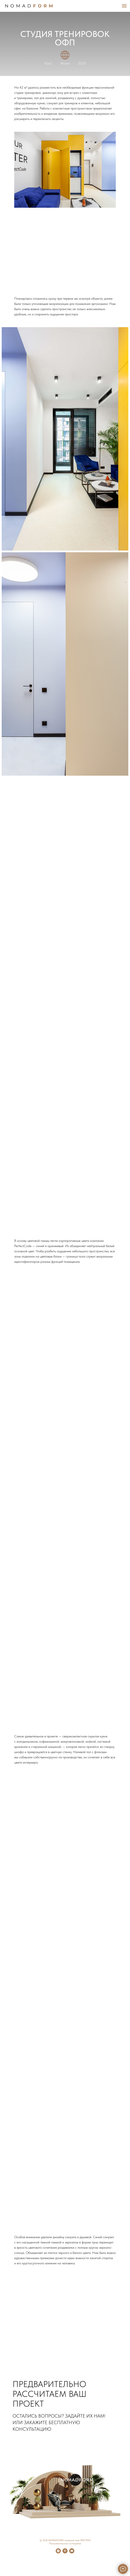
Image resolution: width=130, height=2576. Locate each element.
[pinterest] (65, 2552)
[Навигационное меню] (124, 6)
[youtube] (71, 2552)
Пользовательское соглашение (65, 2543)
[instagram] (58, 2552)
